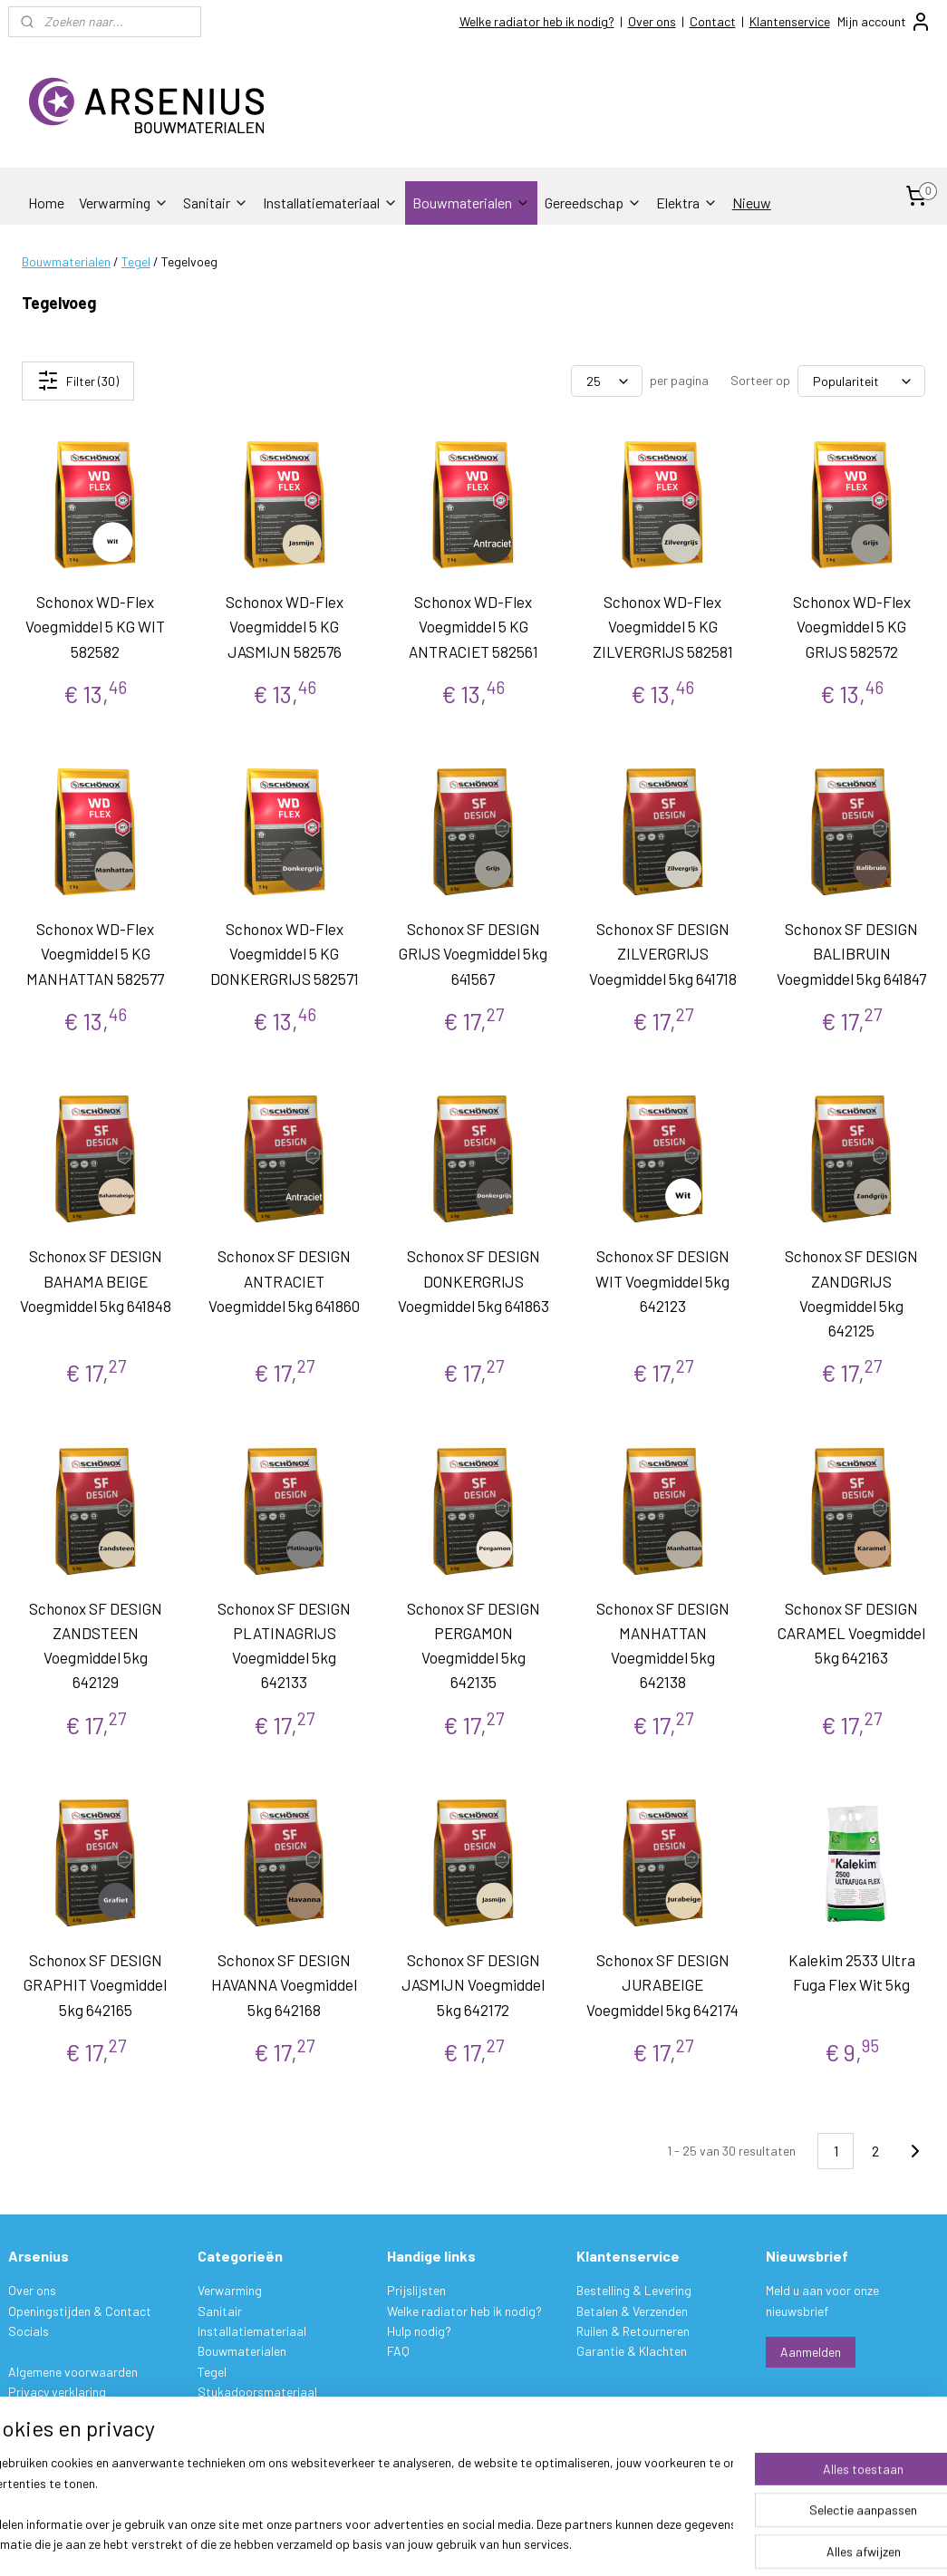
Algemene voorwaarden (73, 2371)
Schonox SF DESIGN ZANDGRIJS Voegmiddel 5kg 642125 (851, 1293)
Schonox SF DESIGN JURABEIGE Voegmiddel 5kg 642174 (662, 1984)
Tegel (135, 261)
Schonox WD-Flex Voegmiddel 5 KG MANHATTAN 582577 (95, 953)
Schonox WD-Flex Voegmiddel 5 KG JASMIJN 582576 (284, 626)
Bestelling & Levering (633, 2290)
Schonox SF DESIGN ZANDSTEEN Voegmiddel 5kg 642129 (95, 1645)
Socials (28, 2331)
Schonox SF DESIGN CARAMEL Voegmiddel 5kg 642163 (851, 1632)
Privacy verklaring (57, 2391)
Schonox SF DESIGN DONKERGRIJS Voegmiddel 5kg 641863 (473, 1280)
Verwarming (124, 202)
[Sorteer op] (861, 381)
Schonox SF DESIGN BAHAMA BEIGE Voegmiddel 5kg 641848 (95, 1280)
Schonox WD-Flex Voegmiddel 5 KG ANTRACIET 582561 (473, 626)
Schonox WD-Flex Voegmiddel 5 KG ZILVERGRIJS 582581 (663, 626)
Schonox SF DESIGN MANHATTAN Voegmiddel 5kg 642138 (663, 1645)
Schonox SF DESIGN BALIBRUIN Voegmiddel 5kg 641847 (851, 953)
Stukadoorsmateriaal (257, 2391)
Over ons (652, 21)
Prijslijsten (416, 2290)
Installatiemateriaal (330, 202)
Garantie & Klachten (631, 2351)
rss (584, 2543)
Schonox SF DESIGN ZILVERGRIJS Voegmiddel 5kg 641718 (663, 953)
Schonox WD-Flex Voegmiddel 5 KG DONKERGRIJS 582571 (284, 953)
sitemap (557, 2543)
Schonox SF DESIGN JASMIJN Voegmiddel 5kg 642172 (473, 1984)
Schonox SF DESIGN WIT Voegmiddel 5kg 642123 (662, 1280)
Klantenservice (789, 21)
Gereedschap (593, 202)
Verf (208, 2411)
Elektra (687, 202)
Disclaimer (36, 2411)
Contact (713, 21)
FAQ (398, 2351)
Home (46, 202)
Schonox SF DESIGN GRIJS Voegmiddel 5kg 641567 (473, 953)
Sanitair (215, 202)
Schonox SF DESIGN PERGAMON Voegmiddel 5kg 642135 (473, 1645)
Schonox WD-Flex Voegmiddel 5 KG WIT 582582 (95, 626)
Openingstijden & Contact (79, 2311)
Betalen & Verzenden (632, 2311)
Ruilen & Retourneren (633, 2331)
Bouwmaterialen (471, 202)
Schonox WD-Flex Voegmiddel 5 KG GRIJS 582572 (852, 626)
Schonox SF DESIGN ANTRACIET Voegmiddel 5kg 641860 (284, 1280)
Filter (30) (78, 380)
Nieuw (751, 202)
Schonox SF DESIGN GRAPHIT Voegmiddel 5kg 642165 (95, 1984)
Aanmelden (810, 2351)
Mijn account (884, 22)
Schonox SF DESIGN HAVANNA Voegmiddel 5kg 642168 (284, 1984)
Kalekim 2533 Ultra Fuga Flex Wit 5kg (851, 1972)
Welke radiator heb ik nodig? (536, 21)
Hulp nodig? (419, 2331)
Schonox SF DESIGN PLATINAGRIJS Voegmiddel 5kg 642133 (284, 1645)
